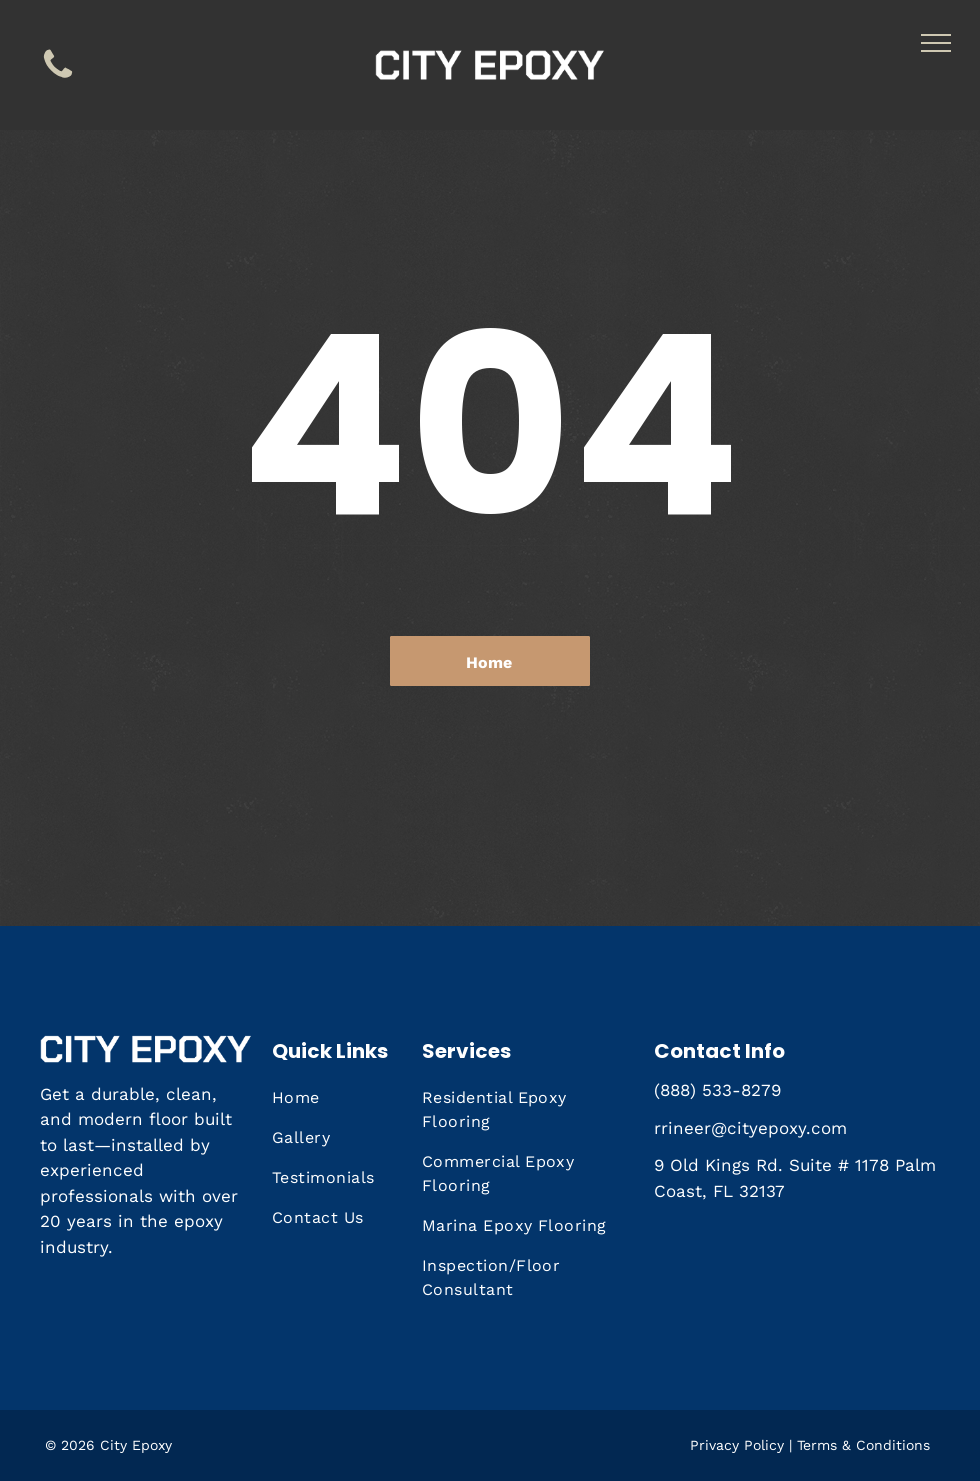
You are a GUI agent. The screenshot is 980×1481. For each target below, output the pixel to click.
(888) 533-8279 (717, 1090)
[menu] (936, 43)
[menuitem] (348, 1098)
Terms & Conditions (863, 1445)
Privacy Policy (737, 1445)
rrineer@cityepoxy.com (750, 1128)
